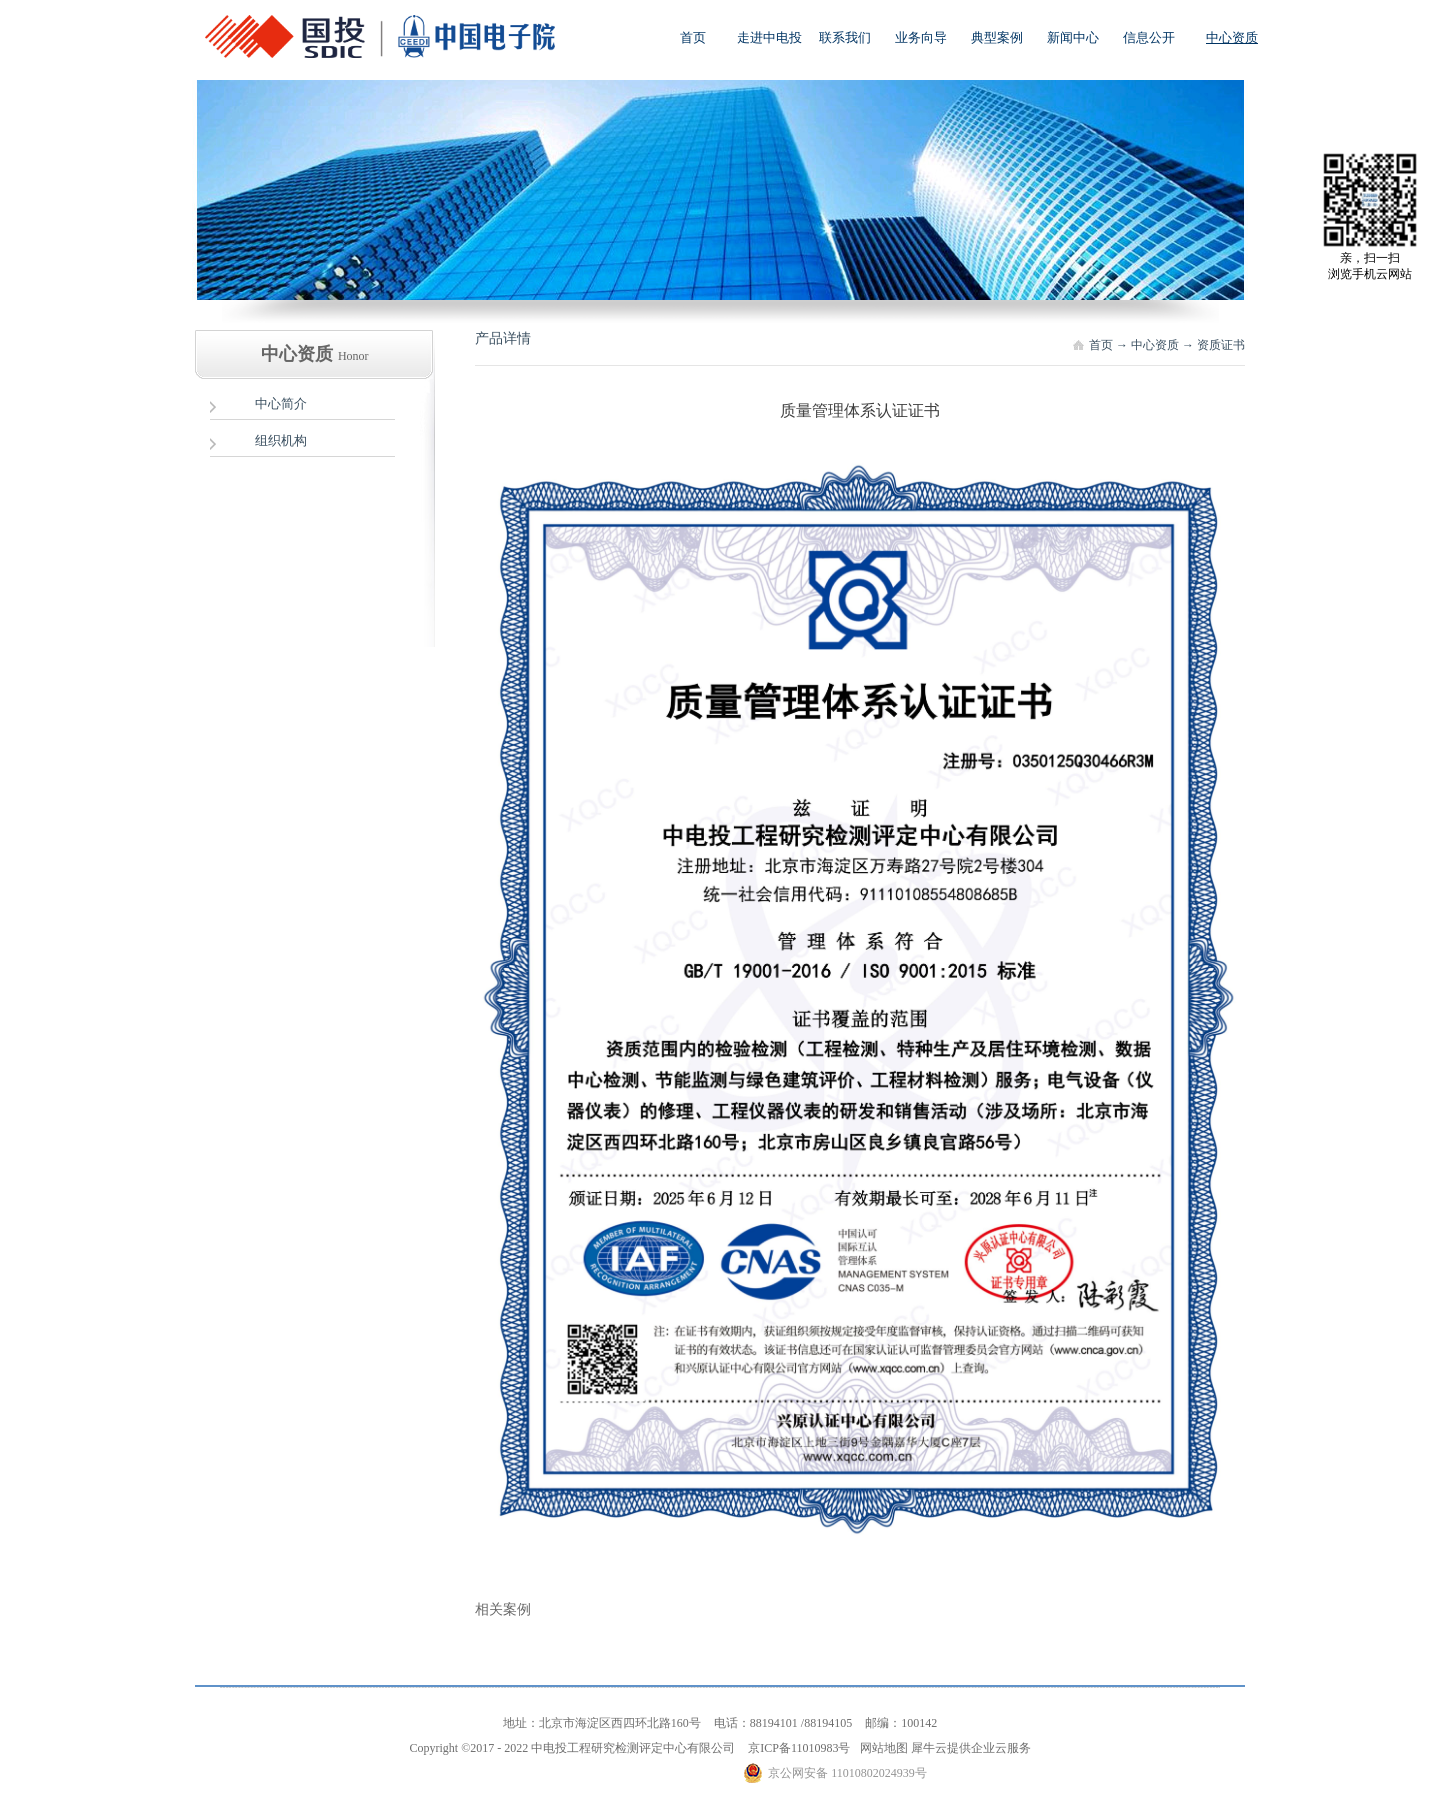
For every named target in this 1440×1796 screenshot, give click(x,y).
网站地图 (881, 1748)
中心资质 (1155, 345)
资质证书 (1221, 345)
